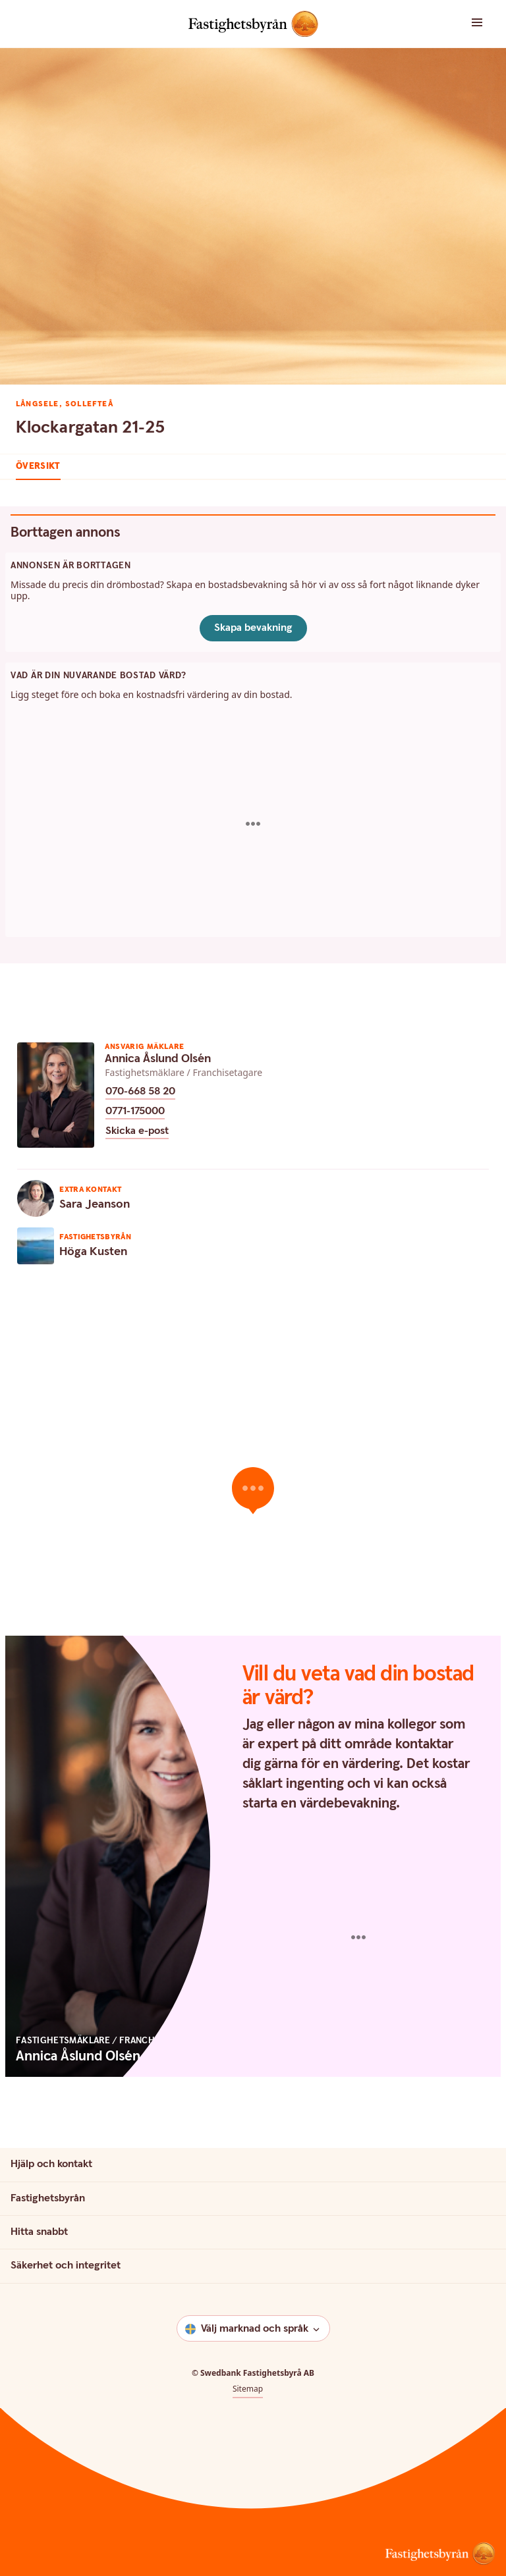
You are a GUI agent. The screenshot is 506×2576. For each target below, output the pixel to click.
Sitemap (248, 2389)
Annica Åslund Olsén (158, 1058)
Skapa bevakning (253, 628)
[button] (464, 23)
